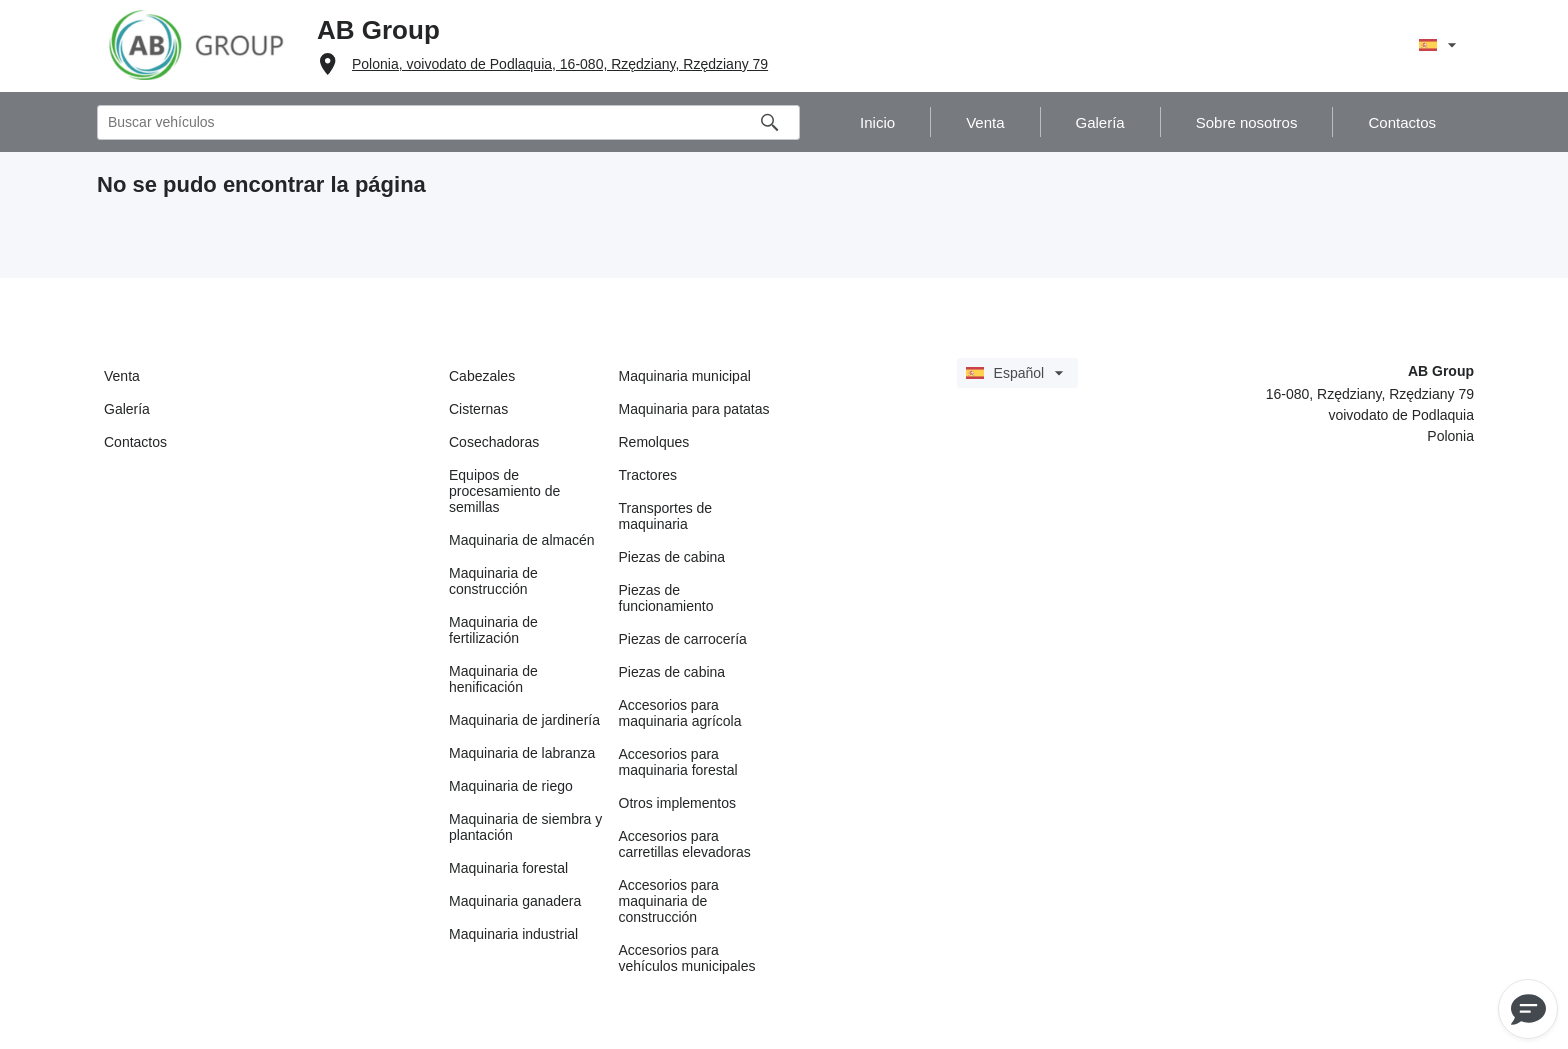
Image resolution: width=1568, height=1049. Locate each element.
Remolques (654, 442)
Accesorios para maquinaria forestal (678, 762)
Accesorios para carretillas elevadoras (685, 844)
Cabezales (482, 376)
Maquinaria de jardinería (524, 720)
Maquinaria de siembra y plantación (525, 827)
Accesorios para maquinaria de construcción (669, 901)
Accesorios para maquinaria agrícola (680, 713)
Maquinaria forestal (508, 868)
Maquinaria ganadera (515, 901)
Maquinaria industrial (513, 934)
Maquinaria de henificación (493, 679)
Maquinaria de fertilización (493, 630)
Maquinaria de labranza (522, 753)
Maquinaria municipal (685, 376)
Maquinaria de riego (511, 786)
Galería (127, 409)
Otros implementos (677, 803)
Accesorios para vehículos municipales (687, 958)
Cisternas (478, 409)
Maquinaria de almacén (522, 540)
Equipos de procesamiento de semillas (504, 491)
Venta (122, 376)
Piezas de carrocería (683, 639)
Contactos (135, 442)
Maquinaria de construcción (493, 581)
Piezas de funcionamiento (666, 598)
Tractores (648, 475)
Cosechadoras (494, 442)
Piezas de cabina (672, 557)
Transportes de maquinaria (666, 516)
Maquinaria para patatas (694, 409)
